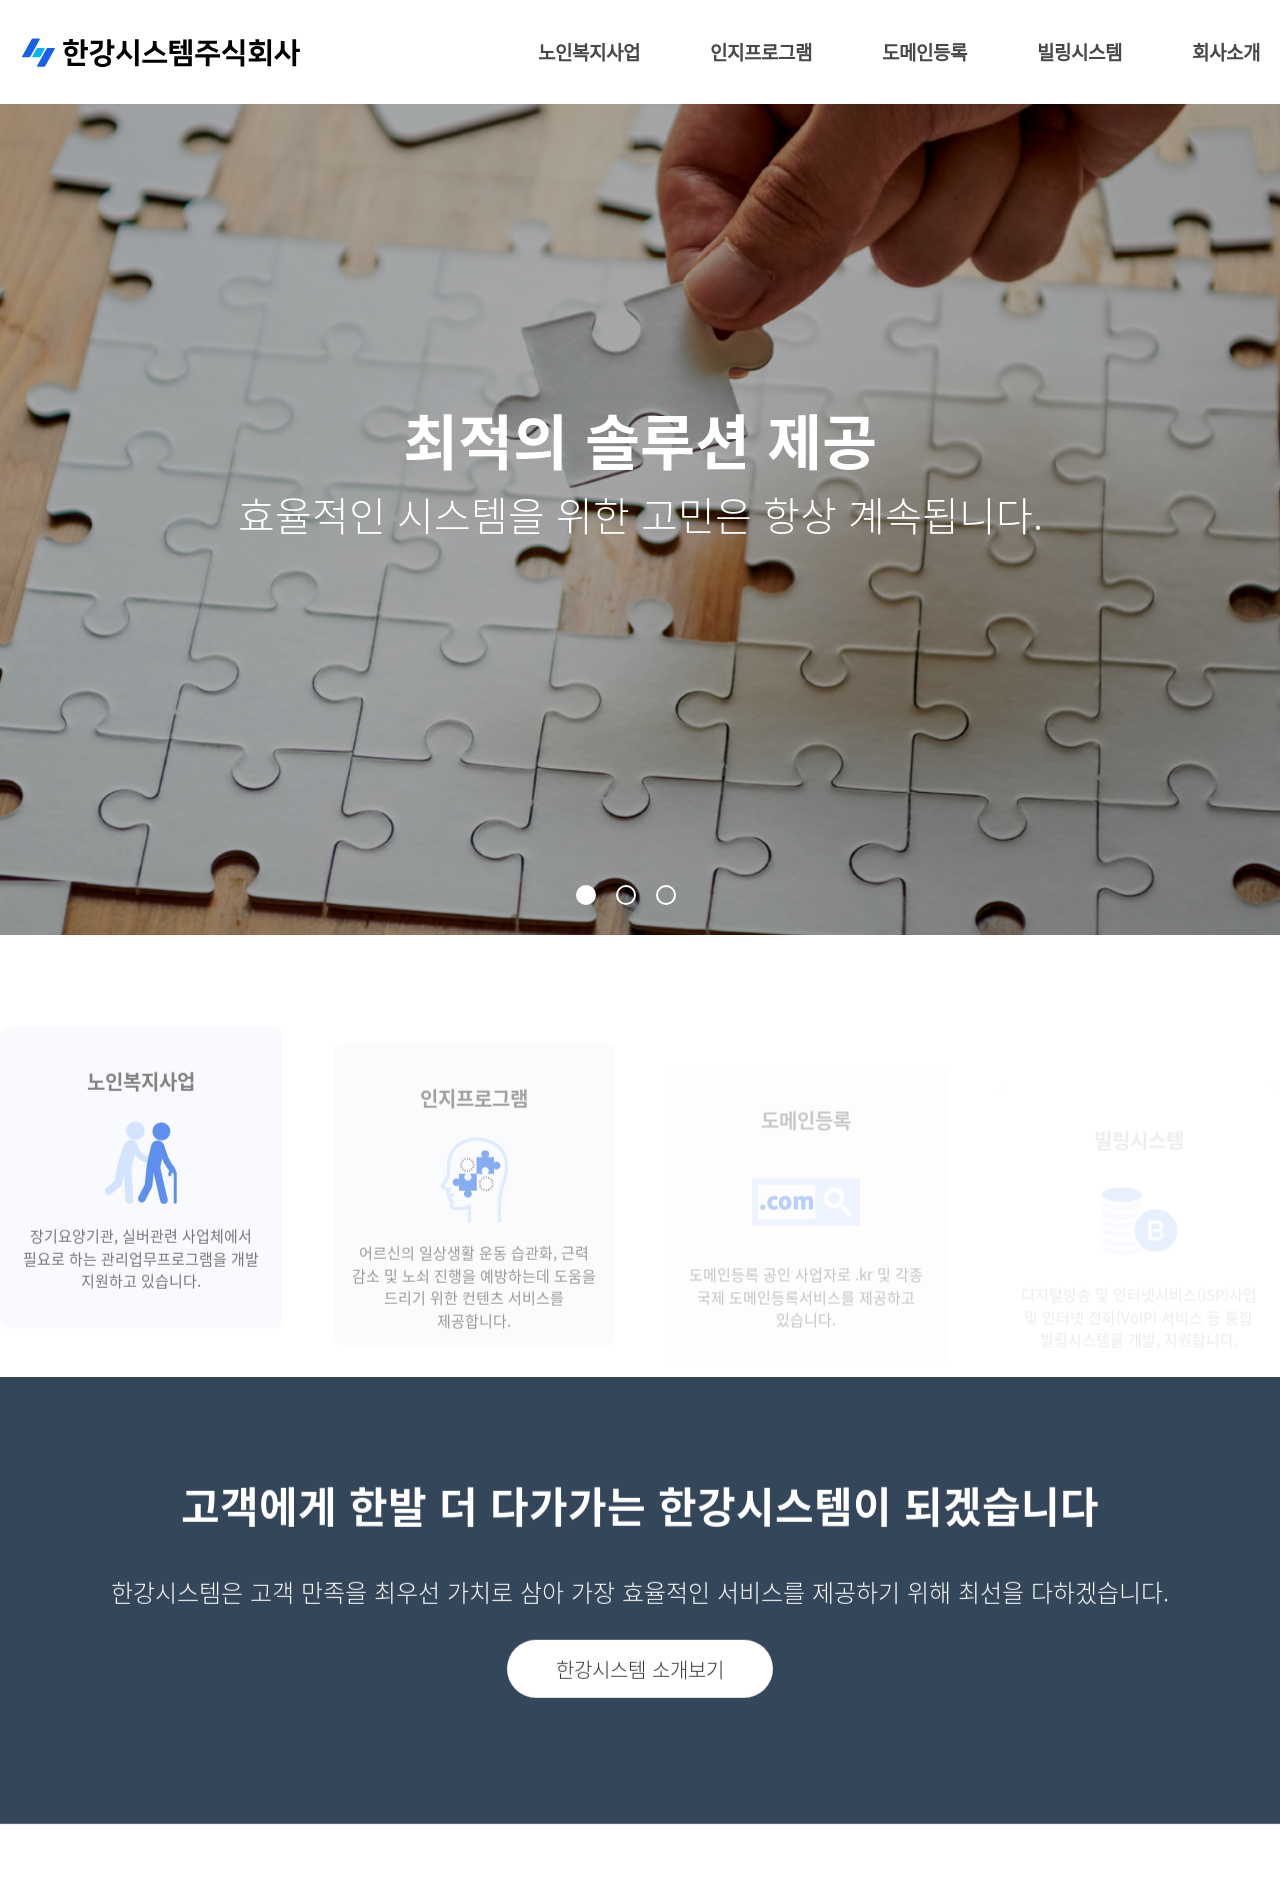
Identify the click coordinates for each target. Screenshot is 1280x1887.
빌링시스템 (1079, 57)
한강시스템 (162, 57)
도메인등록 (924, 57)
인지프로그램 (761, 57)
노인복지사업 (589, 57)
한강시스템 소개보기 (640, 1708)
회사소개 (1226, 57)
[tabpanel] (640, 467)
